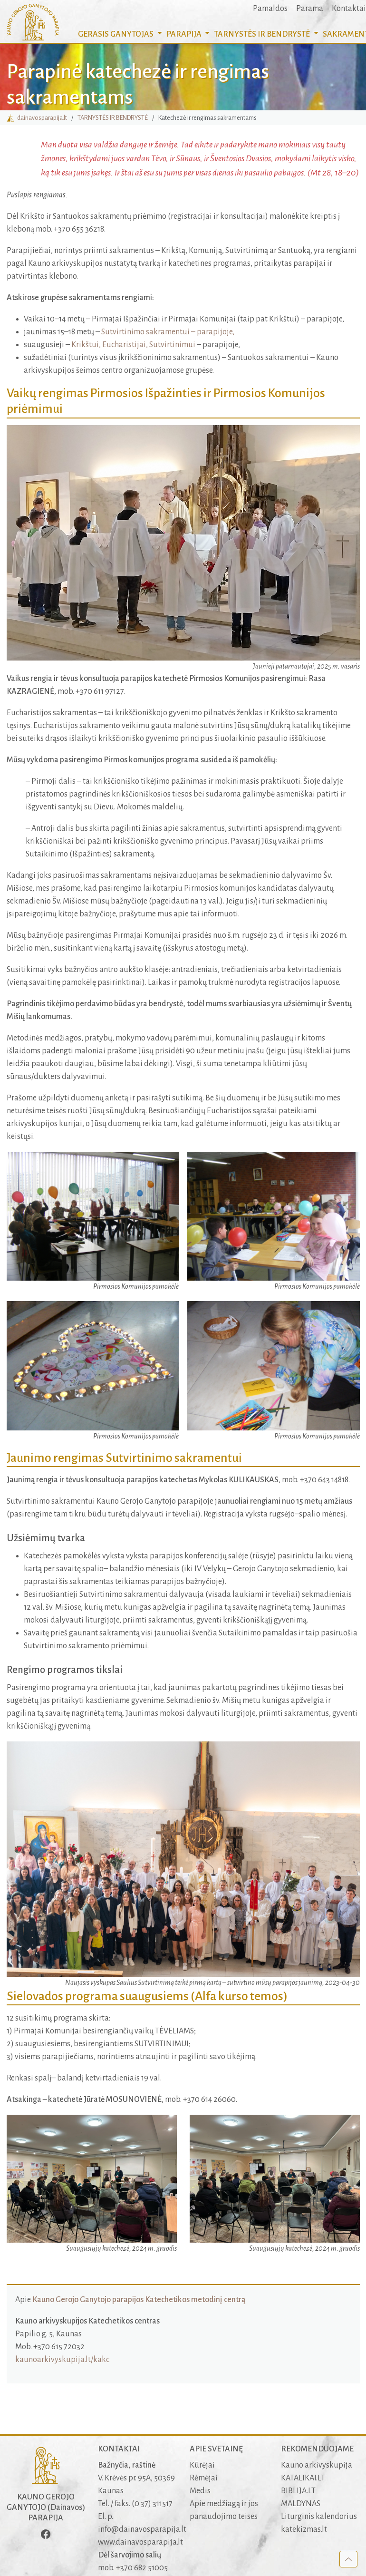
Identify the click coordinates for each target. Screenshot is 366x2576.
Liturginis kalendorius (319, 2516)
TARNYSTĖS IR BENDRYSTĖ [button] (262, 34)
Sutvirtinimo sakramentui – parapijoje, (167, 332)
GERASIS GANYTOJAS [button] (116, 34)
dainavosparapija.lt (37, 117)
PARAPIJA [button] (184, 34)
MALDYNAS (300, 2503)
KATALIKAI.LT (303, 2478)
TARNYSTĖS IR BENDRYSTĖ (112, 117)
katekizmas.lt (304, 2529)
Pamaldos (270, 8)
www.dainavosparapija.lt (140, 2542)
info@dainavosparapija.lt (142, 2529)
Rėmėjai (204, 2478)
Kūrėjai (202, 2465)
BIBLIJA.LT (298, 2491)
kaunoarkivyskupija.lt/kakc (62, 2359)
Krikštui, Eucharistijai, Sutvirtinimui (133, 344)
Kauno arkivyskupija (316, 2465)
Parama (309, 8)
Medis (200, 2491)
